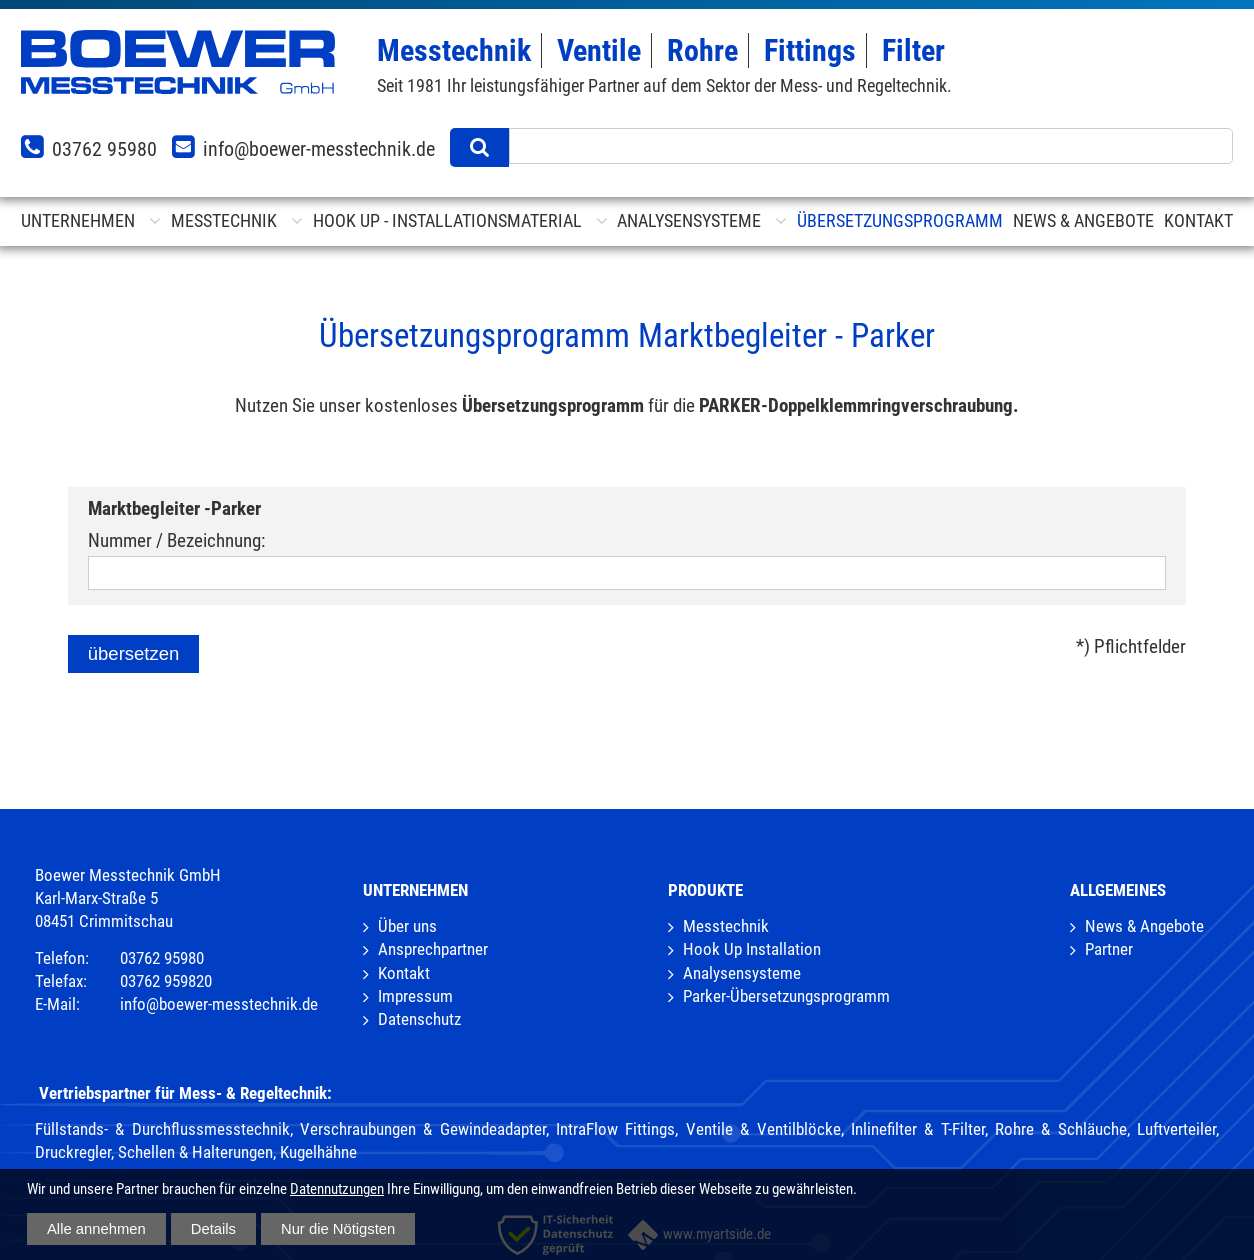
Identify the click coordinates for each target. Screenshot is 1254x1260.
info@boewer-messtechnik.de (319, 149)
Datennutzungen (337, 1189)
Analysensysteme (742, 973)
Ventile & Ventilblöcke (763, 1129)
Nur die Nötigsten (338, 1229)
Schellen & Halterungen (195, 1152)
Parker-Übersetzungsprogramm (786, 996)
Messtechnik (726, 926)
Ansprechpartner (433, 949)
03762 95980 (104, 149)
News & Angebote (1144, 926)
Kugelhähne (318, 1152)
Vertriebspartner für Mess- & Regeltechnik (183, 1093)
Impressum (415, 996)
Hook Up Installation (752, 949)
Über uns (407, 926)
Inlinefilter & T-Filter (918, 1129)
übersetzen (134, 653)
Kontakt (404, 973)
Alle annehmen (96, 1229)
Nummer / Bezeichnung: (176, 541)
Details (213, 1229)
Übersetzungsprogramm (900, 220)
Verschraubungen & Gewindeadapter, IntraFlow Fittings (487, 1129)
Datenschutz (419, 1019)
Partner (1109, 949)
